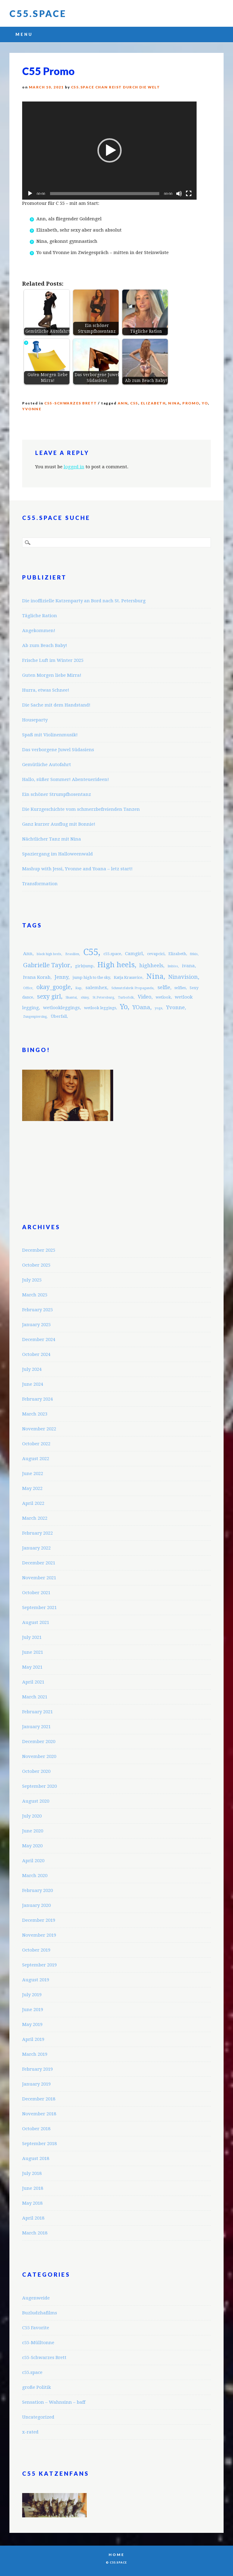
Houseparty (35, 720)
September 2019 (39, 1965)
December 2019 (38, 1920)
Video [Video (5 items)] (144, 997)
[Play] (30, 194)
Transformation (40, 883)
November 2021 (39, 1577)
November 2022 (39, 1429)
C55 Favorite (35, 2327)
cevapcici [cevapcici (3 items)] (155, 953)
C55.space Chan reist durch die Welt (115, 87)
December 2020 (38, 1741)
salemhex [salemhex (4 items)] (96, 987)
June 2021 (32, 1652)
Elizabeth (153, 403)
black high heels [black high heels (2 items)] (49, 954)
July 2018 (32, 2173)
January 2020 (36, 1905)
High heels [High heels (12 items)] (116, 965)
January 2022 (36, 1548)
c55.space (32, 2372)
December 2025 (38, 1250)
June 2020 (32, 1831)
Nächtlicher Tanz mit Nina (51, 839)
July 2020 (32, 1816)
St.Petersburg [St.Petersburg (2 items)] (103, 997)
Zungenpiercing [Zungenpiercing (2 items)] (35, 1017)
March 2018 (34, 2233)
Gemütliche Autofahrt (46, 764)
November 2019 (39, 1935)
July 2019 (32, 1994)
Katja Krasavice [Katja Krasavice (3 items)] (128, 977)
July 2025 (32, 1280)
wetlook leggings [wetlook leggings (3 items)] (100, 1008)
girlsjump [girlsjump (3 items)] (84, 966)
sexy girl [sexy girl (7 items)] (49, 996)
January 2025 (36, 1324)
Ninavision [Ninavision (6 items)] (183, 977)
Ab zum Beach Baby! (44, 645)
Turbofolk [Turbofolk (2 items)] (126, 997)
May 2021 (32, 1667)
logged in (74, 466)
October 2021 (36, 1592)
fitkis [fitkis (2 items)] (194, 954)
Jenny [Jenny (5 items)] (61, 977)
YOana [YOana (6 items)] (141, 1007)
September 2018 (39, 2143)
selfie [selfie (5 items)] (163, 987)
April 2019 (33, 2039)
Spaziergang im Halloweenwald (57, 854)
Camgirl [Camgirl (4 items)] (134, 953)
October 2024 (36, 1354)
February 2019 (37, 2069)
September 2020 (39, 1786)
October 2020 (36, 1771)
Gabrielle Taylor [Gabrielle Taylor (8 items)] (46, 965)
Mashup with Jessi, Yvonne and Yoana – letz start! (77, 869)
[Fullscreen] (189, 194)
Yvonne (31, 409)
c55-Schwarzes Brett (70, 403)
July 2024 (32, 1369)
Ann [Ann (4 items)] (27, 953)
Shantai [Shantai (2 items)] (71, 997)
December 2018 (38, 2099)
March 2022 (34, 1518)
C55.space (37, 13)
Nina (174, 403)
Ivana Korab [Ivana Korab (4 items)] (36, 977)
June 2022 (32, 1473)
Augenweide (36, 2298)
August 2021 (35, 1622)
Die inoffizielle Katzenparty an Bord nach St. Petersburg (84, 601)
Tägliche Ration (39, 615)
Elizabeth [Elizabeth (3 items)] (177, 953)
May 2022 (32, 1488)
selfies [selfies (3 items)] (180, 987)
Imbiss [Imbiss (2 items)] (172, 966)
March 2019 (34, 2054)
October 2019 (36, 1950)
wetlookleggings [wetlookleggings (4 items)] (61, 1007)
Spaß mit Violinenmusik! (50, 735)
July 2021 (32, 1637)
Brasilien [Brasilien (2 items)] (72, 954)
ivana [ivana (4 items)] (188, 965)
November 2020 (39, 1756)
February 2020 (37, 1890)
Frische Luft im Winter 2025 (52, 660)
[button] (109, 150)
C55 (134, 403)
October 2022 (36, 1443)
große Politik (36, 2387)
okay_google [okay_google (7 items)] (53, 987)
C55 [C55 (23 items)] (90, 952)
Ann (123, 403)
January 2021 (36, 1726)
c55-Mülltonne (38, 2342)
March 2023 (34, 1414)
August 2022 (35, 1458)
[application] (109, 150)
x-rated (30, 2432)
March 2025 (34, 1295)
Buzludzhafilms (39, 2313)
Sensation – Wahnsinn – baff (53, 2402)
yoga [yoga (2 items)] (158, 1008)
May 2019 (32, 2024)
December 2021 (38, 1563)
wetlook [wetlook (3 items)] (163, 997)
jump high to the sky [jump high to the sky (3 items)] (91, 977)
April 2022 (33, 1503)
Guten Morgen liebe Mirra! (51, 675)
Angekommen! (38, 630)
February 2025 (37, 1309)
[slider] (104, 193)
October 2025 (36, 1265)
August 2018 (35, 2158)
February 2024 (37, 1399)
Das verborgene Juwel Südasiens (58, 749)
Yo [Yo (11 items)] (124, 1007)
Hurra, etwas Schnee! (45, 690)
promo (190, 403)
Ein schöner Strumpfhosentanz (56, 794)
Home (116, 2554)
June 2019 (32, 2009)
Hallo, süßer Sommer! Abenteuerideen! (65, 779)
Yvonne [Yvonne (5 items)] (175, 1007)
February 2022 (37, 1533)
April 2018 (33, 2218)
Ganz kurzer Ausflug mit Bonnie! (58, 824)
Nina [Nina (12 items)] (155, 976)
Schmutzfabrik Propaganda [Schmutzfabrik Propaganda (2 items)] (132, 988)
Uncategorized (38, 2417)
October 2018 (36, 2128)
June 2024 (32, 1384)
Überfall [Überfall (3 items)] (59, 1016)
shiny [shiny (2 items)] (85, 997)
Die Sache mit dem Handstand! (56, 705)
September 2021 (39, 1607)
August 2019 (35, 1980)
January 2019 (36, 2084)
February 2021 (37, 1711)
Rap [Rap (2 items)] (78, 988)
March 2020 (34, 1875)
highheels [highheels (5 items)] (151, 965)
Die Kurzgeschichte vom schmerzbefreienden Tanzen (81, 809)
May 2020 (32, 1846)
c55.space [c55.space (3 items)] (112, 953)
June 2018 (32, 2188)
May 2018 (32, 2203)
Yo (205, 403)
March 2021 (34, 1697)
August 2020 (35, 1801)
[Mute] (179, 194)
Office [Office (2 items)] (27, 988)
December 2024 (38, 1339)
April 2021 (33, 1682)
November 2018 (39, 2114)
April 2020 (33, 1860)
